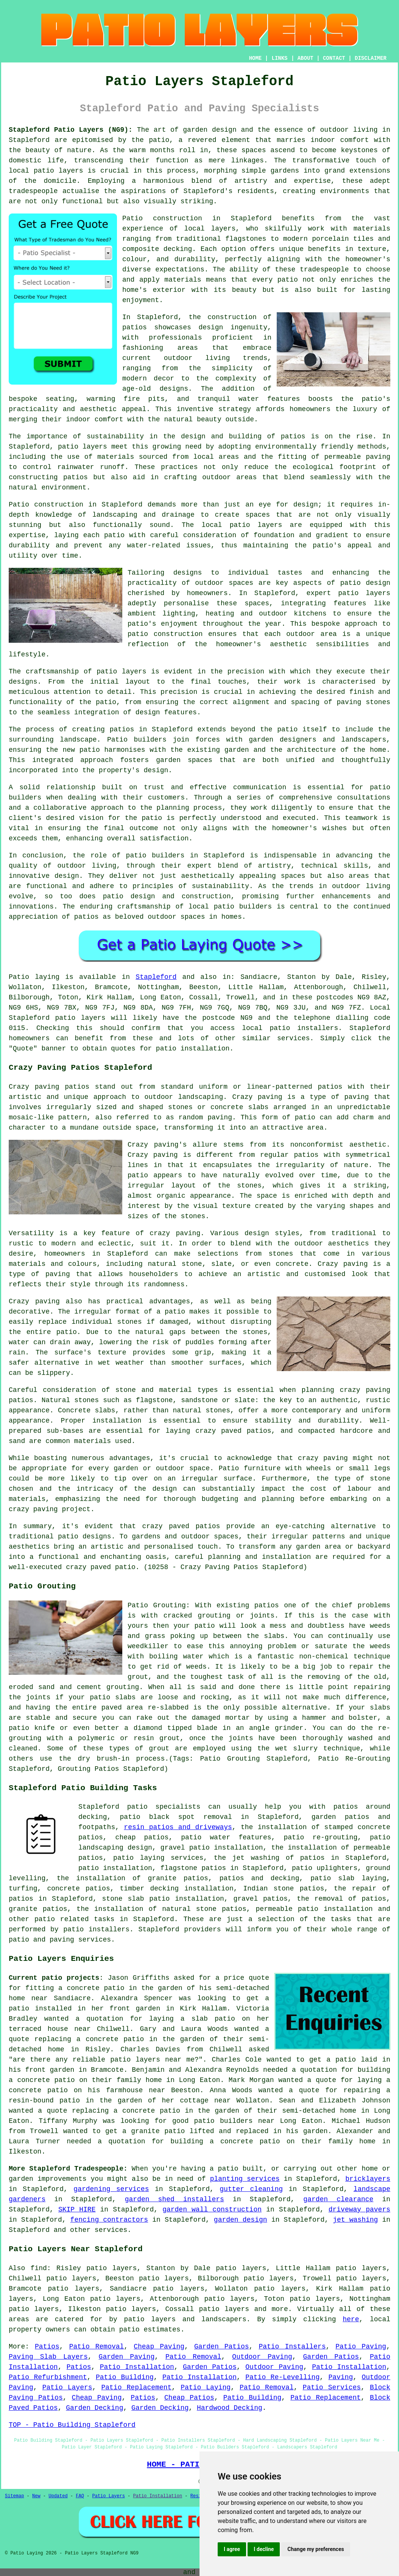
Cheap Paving (159, 2346)
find (39, 2268)
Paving (340, 2377)
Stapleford (156, 977)
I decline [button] (264, 2549)
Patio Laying (206, 2387)
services (111, 2230)
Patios (47, 2346)
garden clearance (338, 2199)
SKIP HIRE (77, 2209)
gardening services (111, 2189)
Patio (19, 977)
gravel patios (260, 1899)
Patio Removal (96, 2346)
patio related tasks (74, 1919)
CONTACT (334, 58)
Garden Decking (94, 2408)
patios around (362, 1807)
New (36, 2496)
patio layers (58, 171)
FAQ (80, 2496)
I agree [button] (232, 2549)
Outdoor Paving (262, 2357)
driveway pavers (359, 2209)
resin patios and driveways (178, 1827)
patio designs (84, 1536)
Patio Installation (137, 2367)
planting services (245, 2179)
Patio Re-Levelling (282, 2377)
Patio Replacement (136, 2387)
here (351, 2319)
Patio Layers (67, 2387)
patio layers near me (152, 2059)
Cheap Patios (189, 2397)
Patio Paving (360, 2346)
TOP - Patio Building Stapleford (72, 2425)
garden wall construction (212, 2209)
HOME (255, 58)
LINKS (279, 58)
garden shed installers (174, 2199)
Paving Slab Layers (48, 2357)
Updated (57, 2496)
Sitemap (14, 2496)
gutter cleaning (251, 2189)
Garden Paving (127, 2357)
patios (86, 917)
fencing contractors (109, 2220)
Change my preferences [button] (315, 2549)
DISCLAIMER (371, 58)
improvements (62, 2179)
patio (114, 535)
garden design (240, 2220)
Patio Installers (292, 2346)
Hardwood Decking (229, 2408)
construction (232, 317)
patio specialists (164, 1807)
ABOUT (305, 58)
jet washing (355, 2220)
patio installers (304, 1028)
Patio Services (332, 2387)
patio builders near (234, 2121)
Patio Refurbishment (48, 2377)
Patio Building (125, 2377)
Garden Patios (221, 2346)
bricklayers (367, 2179)
